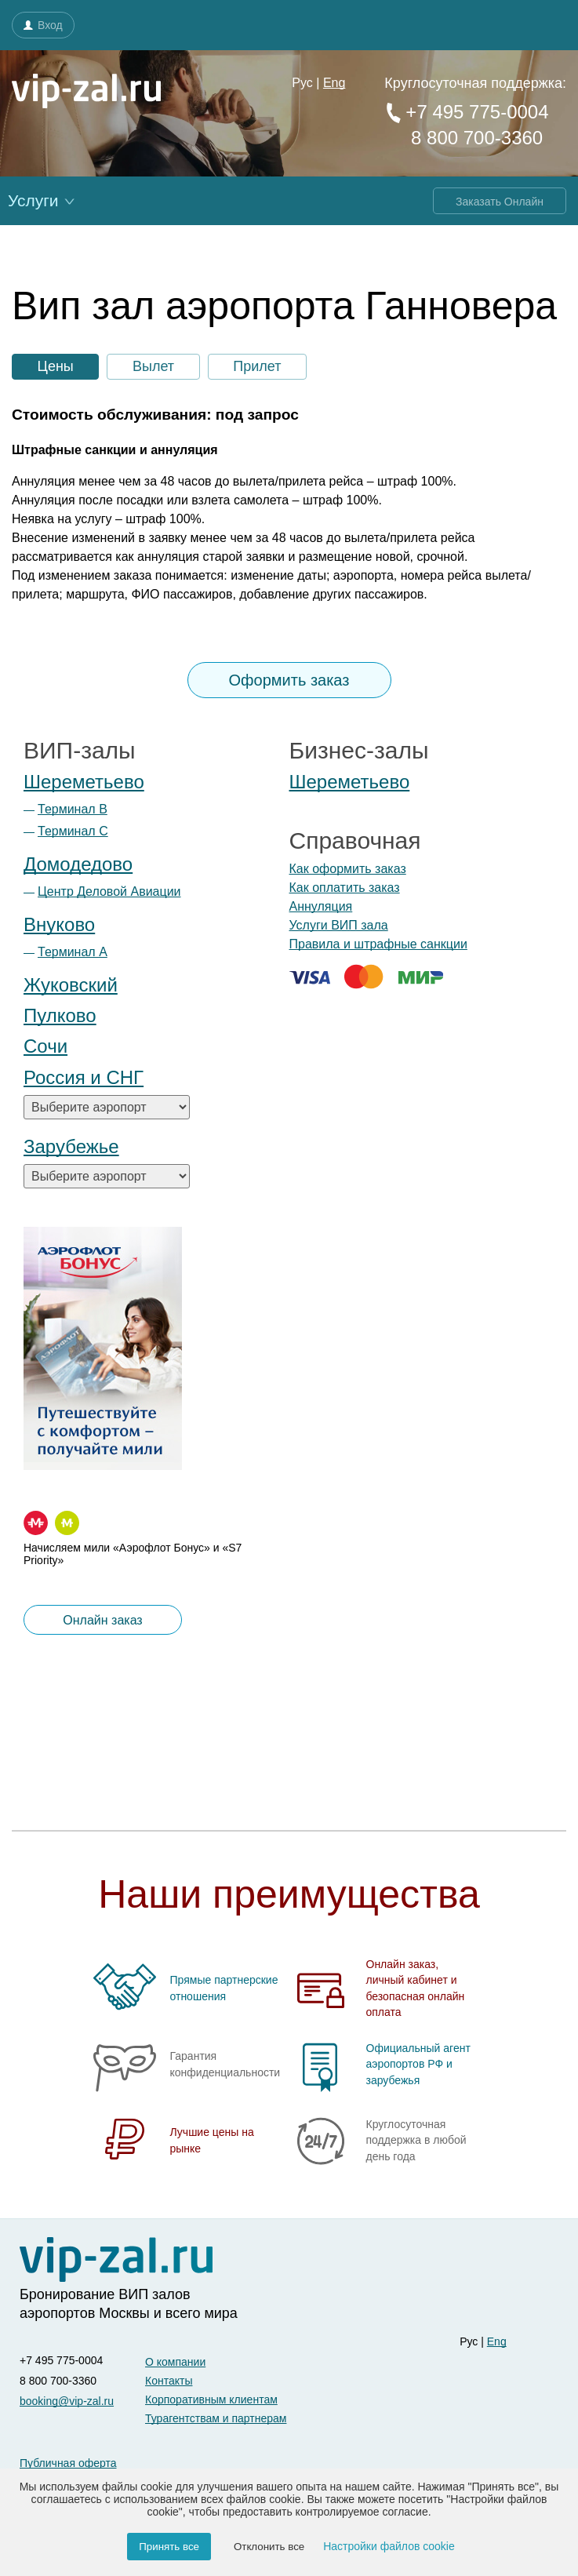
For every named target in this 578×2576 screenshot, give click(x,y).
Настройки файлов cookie (389, 2546)
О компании (175, 2362)
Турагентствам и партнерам (215, 2418)
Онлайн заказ (102, 1620)
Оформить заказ (289, 680)
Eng (334, 82)
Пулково (60, 1015)
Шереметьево (84, 781)
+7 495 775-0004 (466, 112)
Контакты (168, 2380)
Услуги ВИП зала (338, 925)
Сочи (45, 1046)
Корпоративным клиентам (211, 2399)
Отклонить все (269, 2546)
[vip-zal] (116, 2260)
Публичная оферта (68, 2463)
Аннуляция (321, 906)
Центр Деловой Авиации (109, 891)
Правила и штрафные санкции (378, 944)
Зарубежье (71, 1146)
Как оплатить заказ (344, 887)
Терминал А (72, 952)
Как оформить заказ (347, 868)
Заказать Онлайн (499, 201)
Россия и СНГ (84, 1077)
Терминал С (73, 831)
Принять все (169, 2546)
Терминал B (72, 809)
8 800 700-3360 (474, 137)
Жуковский (71, 984)
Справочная (355, 840)
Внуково (59, 924)
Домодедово (78, 864)
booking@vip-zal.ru (67, 2401)
